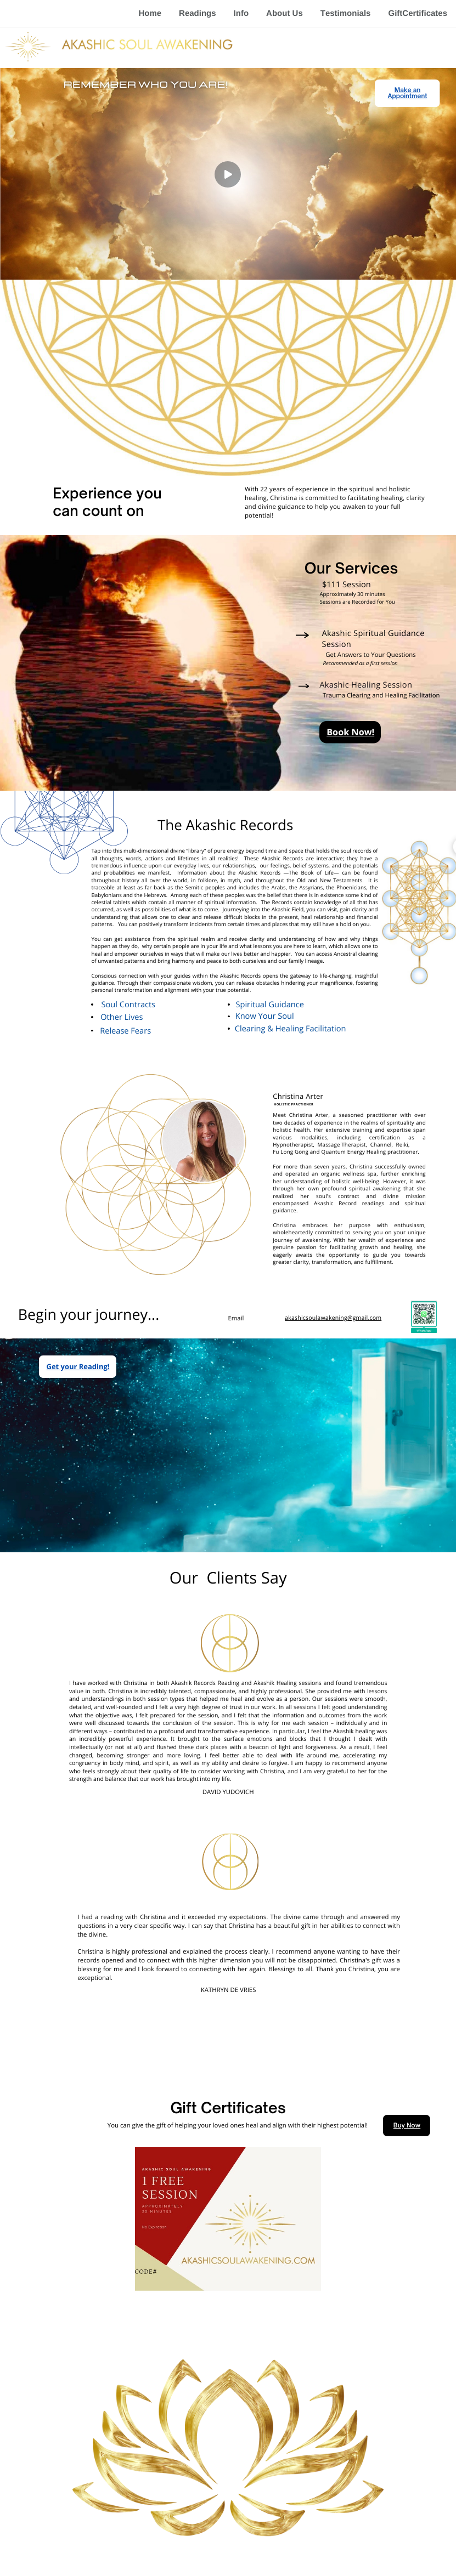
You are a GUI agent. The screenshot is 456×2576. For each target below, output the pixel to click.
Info (241, 13)
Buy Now (406, 2125)
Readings (197, 13)
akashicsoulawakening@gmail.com (333, 1318)
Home (149, 13)
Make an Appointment (407, 93)
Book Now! (350, 732)
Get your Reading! (78, 1366)
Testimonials (345, 13)
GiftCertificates (417, 13)
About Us (284, 13)
